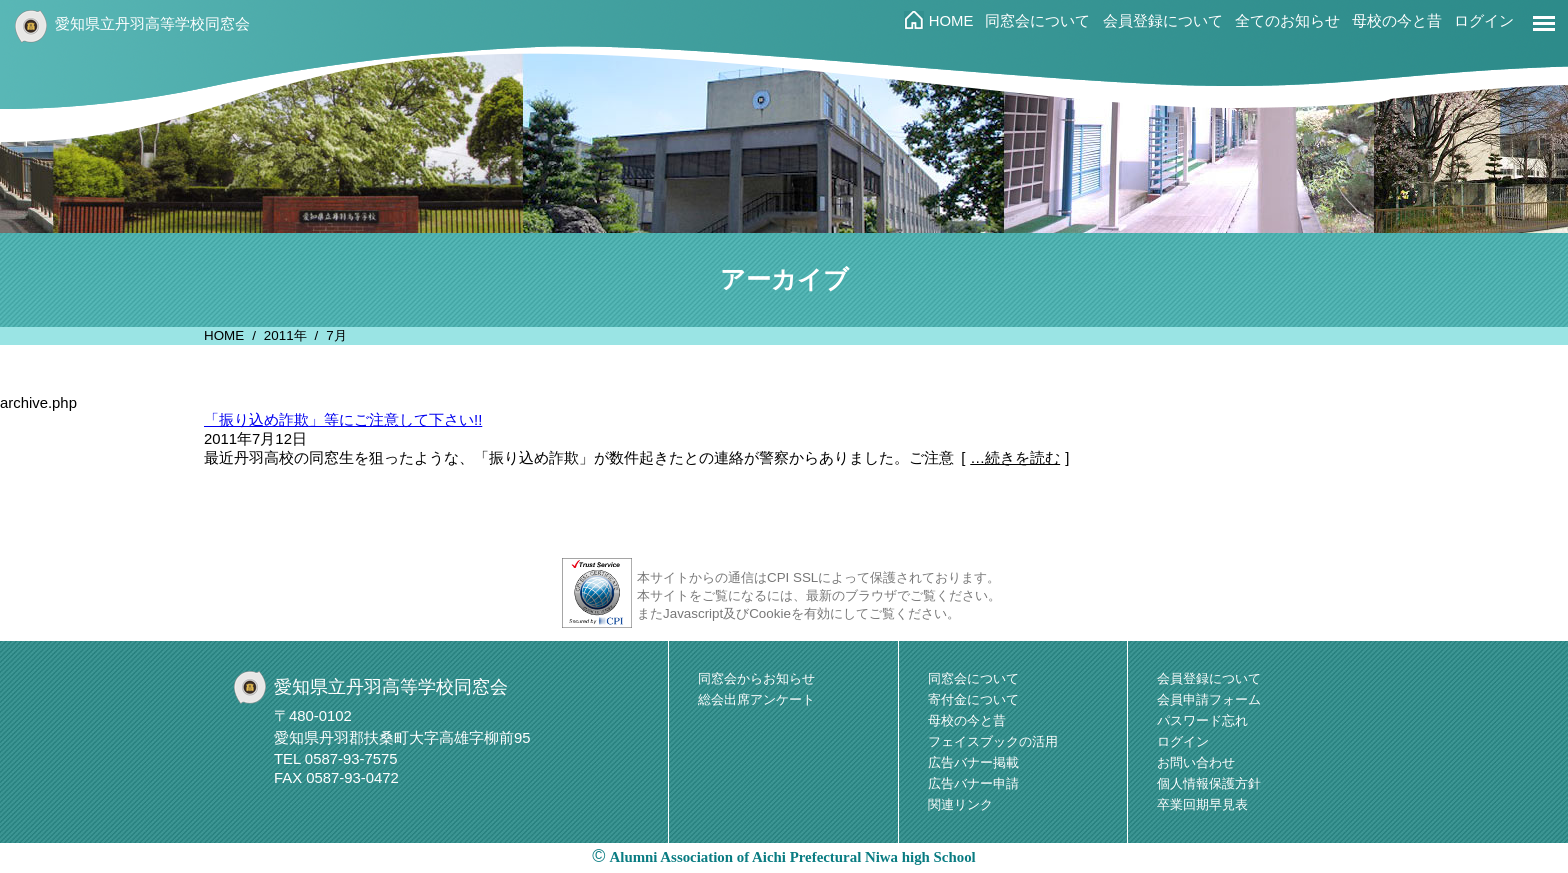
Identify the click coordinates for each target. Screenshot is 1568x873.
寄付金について (973, 699)
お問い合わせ (1196, 762)
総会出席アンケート (756, 699)
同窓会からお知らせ (756, 678)
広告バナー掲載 (973, 762)
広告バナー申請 (973, 783)
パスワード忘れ (1202, 720)
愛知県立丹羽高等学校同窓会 (152, 24)
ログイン (1484, 21)
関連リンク (960, 804)
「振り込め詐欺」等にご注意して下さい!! (343, 420)
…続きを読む (1015, 458)
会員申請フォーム (1209, 699)
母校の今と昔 (1397, 21)
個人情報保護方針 (1209, 783)
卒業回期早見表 (1202, 804)
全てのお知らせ (1287, 21)
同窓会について (1037, 21)
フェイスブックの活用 (993, 741)
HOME (951, 21)
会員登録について (1163, 21)
